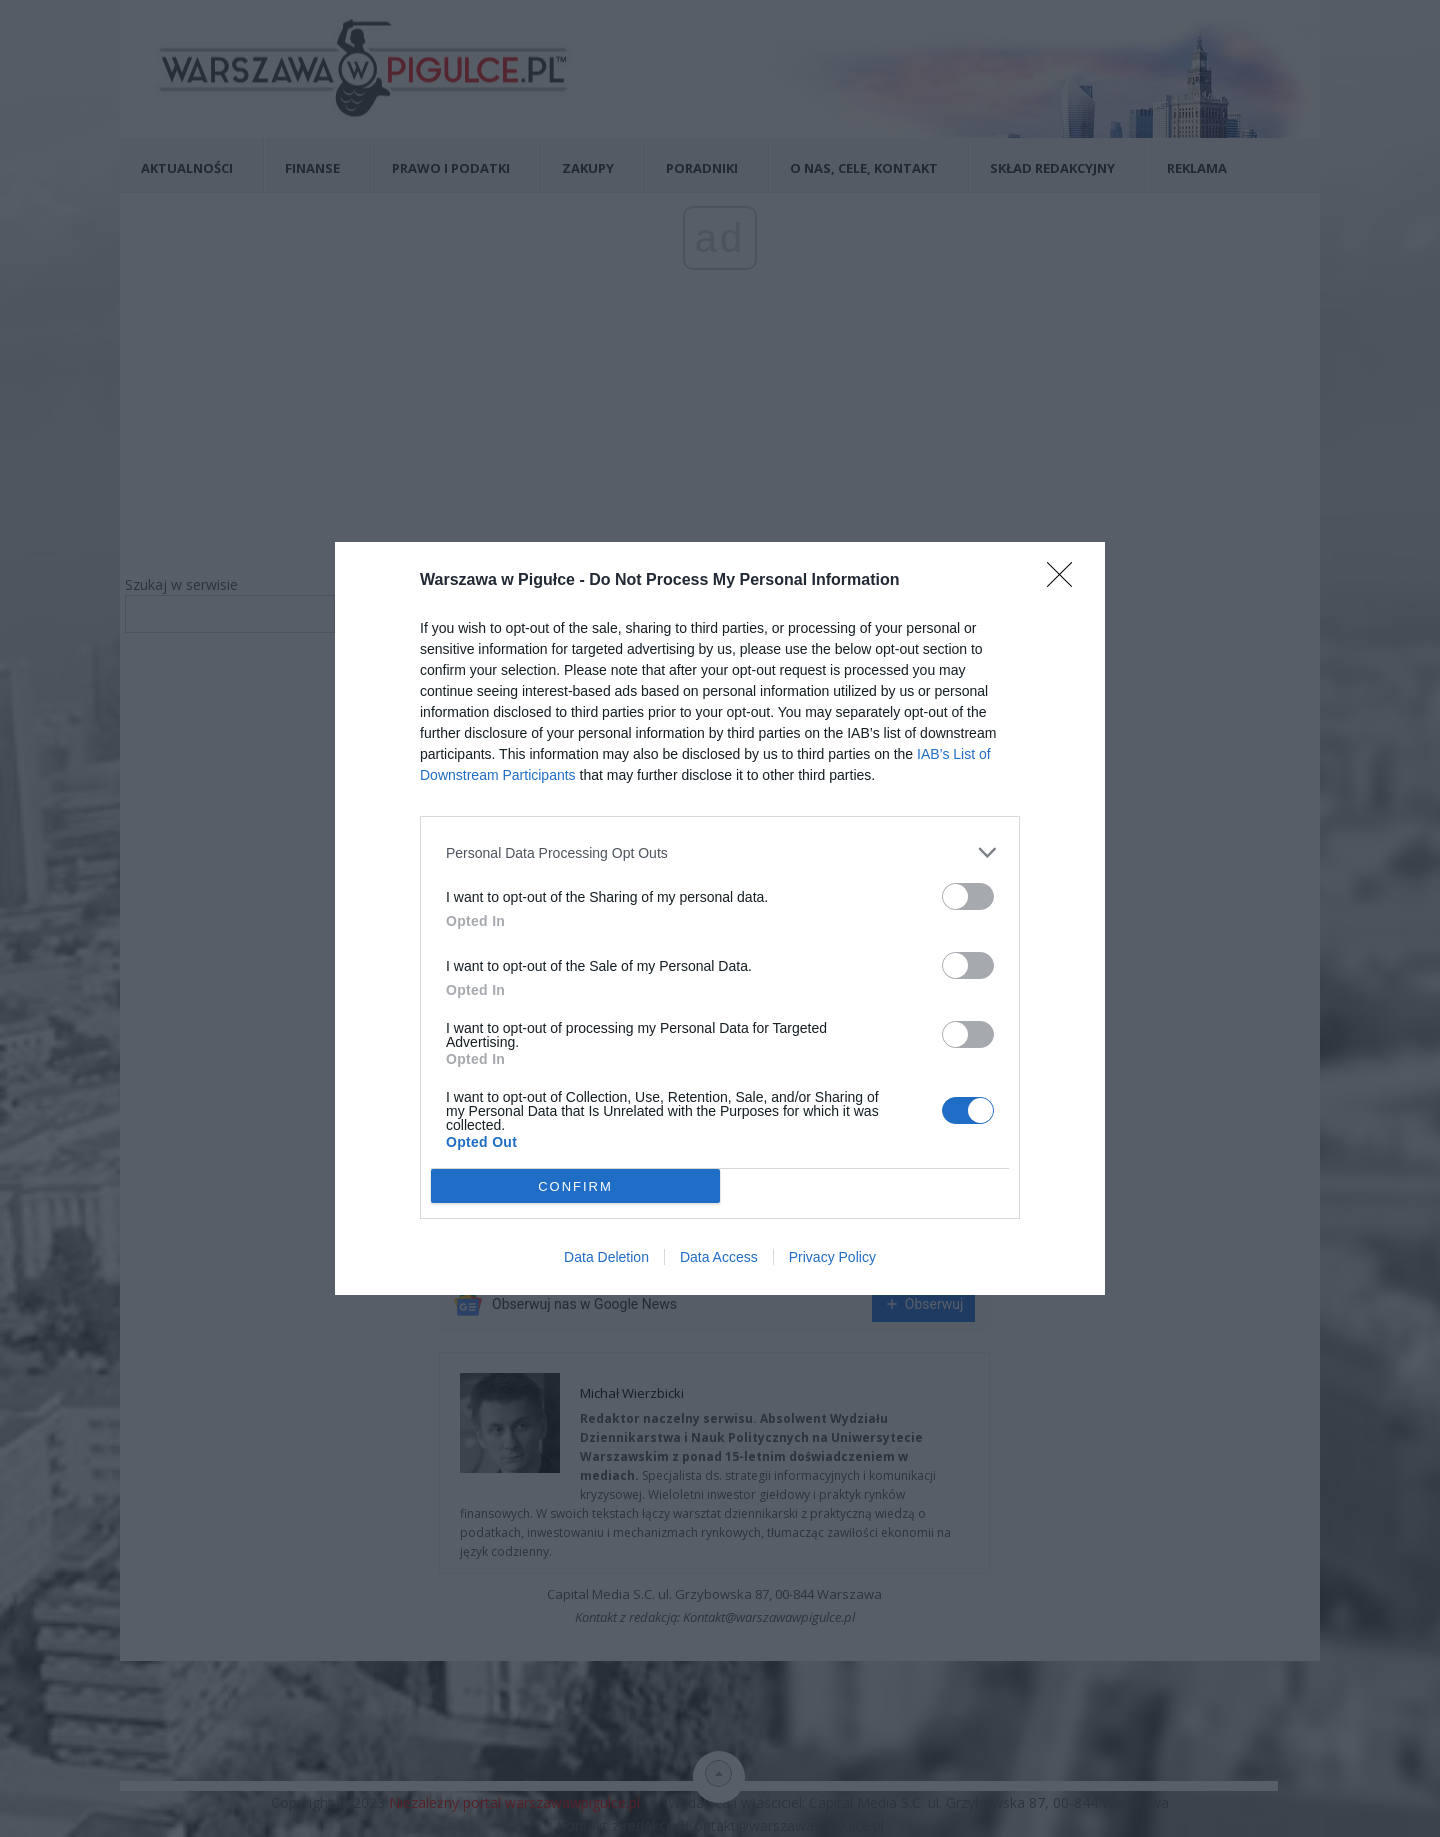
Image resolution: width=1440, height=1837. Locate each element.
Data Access (719, 1257)
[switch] (968, 896)
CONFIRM (575, 1186)
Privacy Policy (832, 1257)
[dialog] (720, 918)
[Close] (1066, 581)
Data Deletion (606, 1257)
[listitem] (720, 852)
